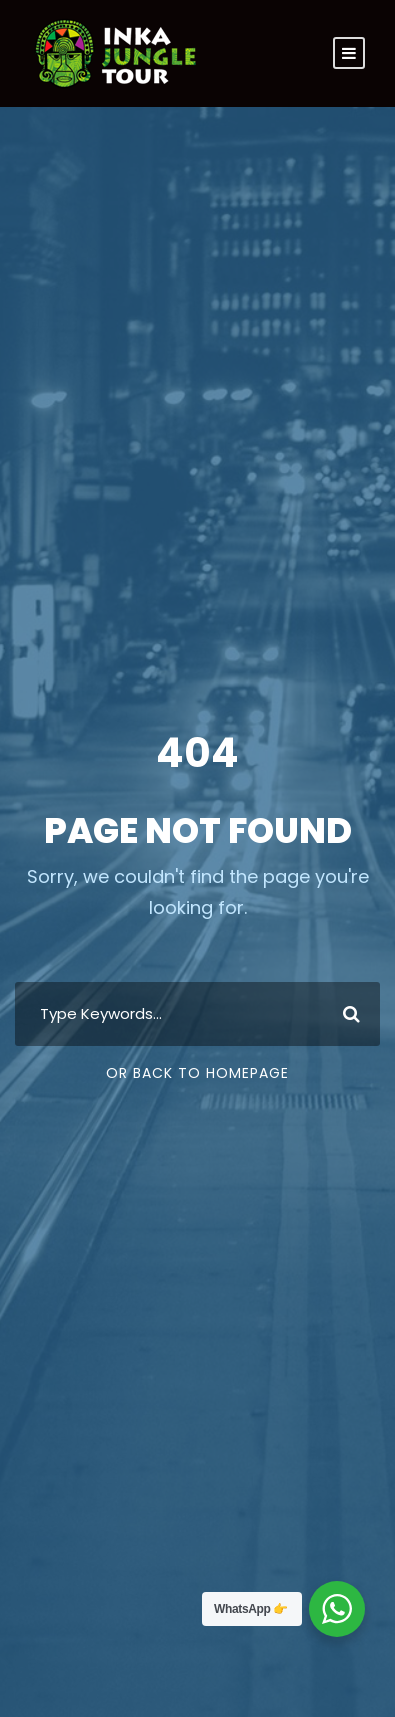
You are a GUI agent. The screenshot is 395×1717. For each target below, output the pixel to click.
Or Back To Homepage (197, 1073)
